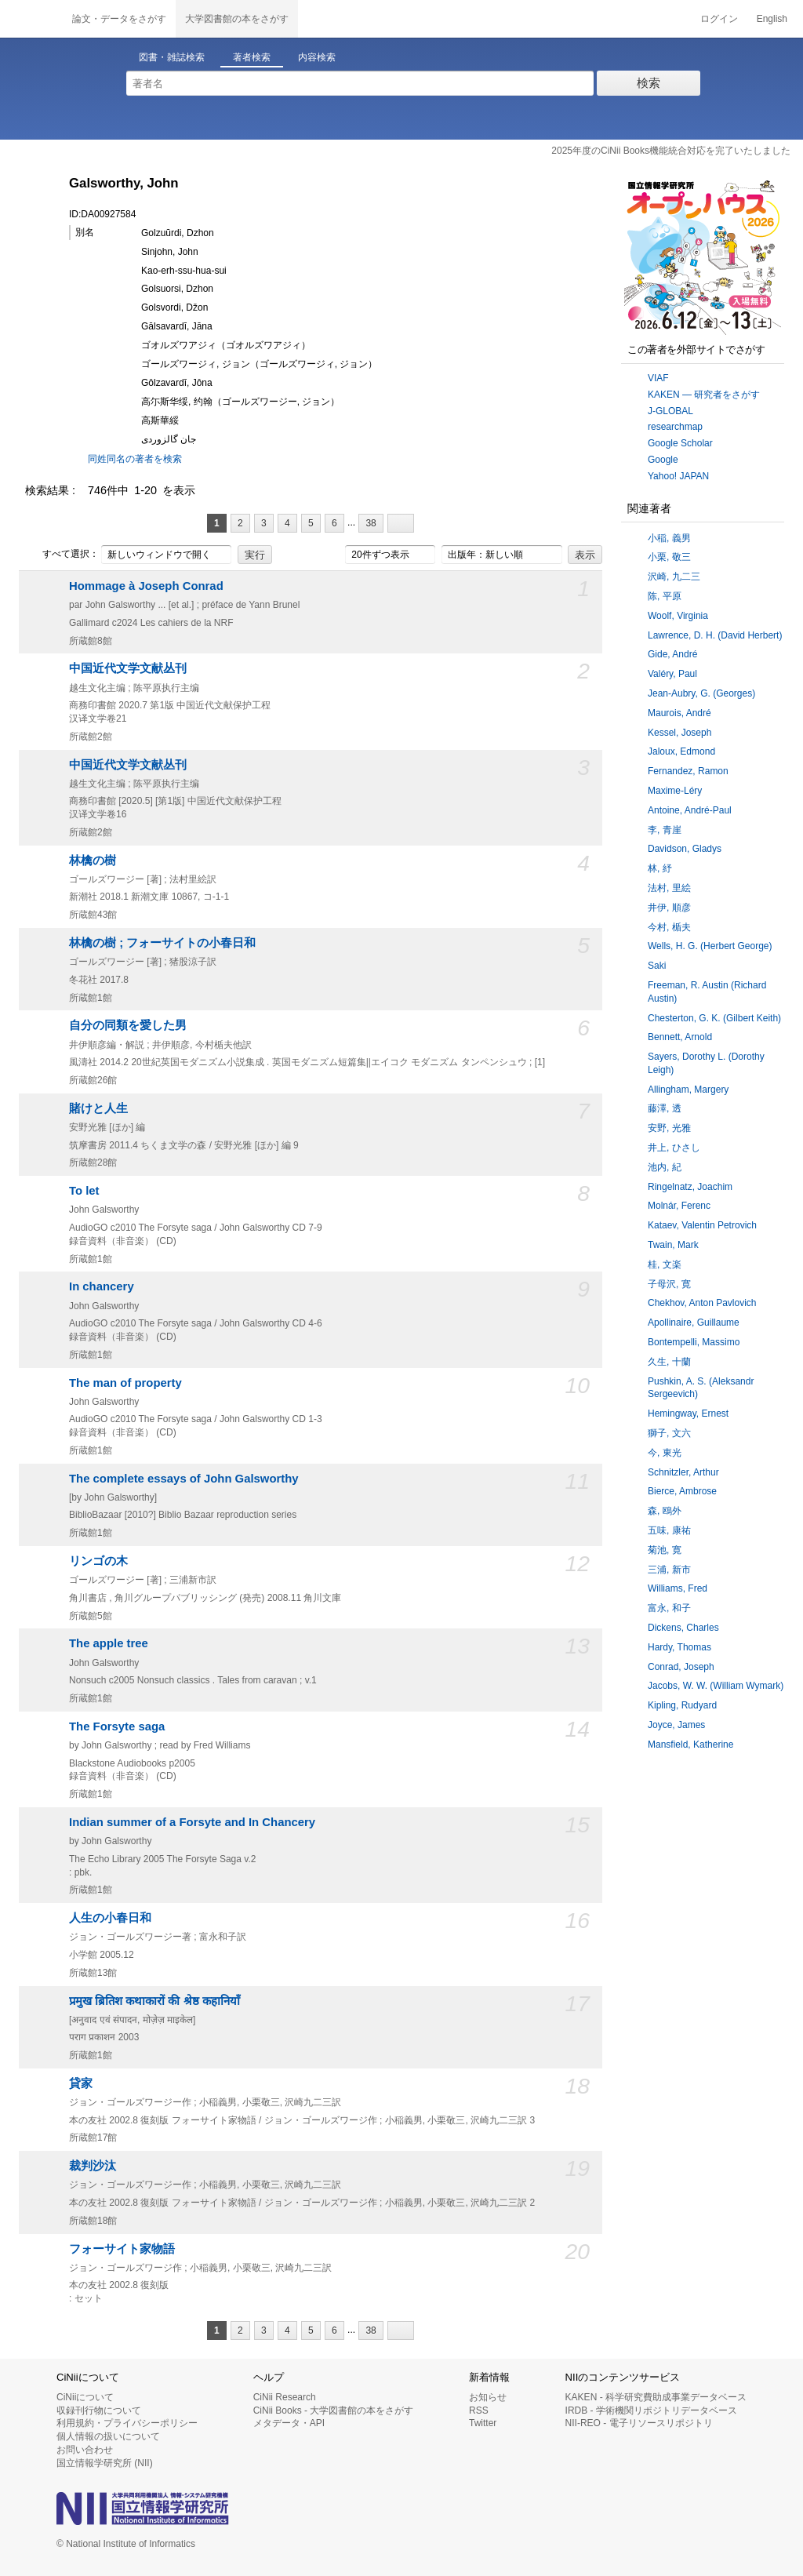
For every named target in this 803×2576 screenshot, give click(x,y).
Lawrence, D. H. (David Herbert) (715, 635)
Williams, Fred (677, 1588)
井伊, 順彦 (669, 907)
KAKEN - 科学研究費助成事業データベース (656, 2397)
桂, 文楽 (664, 1264)
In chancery (101, 1286)
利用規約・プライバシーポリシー (127, 2423)
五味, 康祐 (669, 1530)
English (772, 18)
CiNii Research (284, 2397)
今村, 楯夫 (669, 927)
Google (663, 459)
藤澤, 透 (664, 1108)
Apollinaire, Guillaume (693, 1322)
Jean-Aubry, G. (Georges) (701, 693)
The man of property (125, 1383)
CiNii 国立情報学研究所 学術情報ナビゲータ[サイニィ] (31, 19)
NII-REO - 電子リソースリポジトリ (639, 2423)
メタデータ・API (289, 2423)
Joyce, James (676, 1724)
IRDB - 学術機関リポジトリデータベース (651, 2410)
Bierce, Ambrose (682, 1491)
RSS (479, 2410)
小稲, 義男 (669, 538)
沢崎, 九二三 (674, 576)
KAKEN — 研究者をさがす (704, 394)
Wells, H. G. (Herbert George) (710, 946)
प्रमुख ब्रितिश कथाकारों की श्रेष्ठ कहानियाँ (154, 2001)
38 (370, 523)
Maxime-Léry (675, 790)
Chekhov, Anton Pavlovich (702, 1302)
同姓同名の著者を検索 (135, 458)
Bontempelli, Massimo (693, 1342)
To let (84, 1190)
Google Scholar (680, 443)
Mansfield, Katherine (690, 1744)
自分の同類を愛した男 (128, 1025)
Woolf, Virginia (678, 615)
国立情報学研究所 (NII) (104, 2463)
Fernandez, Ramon (688, 771)
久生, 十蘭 (669, 1361)
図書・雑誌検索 (172, 57)
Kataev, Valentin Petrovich (702, 1225)
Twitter (482, 2423)
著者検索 (252, 57)
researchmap (675, 426)
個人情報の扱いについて (108, 2436)
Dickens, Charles (683, 1627)
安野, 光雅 (669, 1127)
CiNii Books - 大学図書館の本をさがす (333, 2410)
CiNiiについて (85, 2397)
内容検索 (317, 57)
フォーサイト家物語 (122, 2249)
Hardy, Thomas (679, 1647)
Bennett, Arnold (680, 1036)
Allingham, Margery (688, 1089)
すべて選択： (62, 555)
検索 (648, 82)
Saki (657, 965)
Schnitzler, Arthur (683, 1472)
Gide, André (672, 654)
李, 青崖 (664, 829)
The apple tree (108, 1643)
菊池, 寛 (664, 1550)
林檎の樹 (92, 860)
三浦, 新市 (669, 1569)
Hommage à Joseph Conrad (146, 586)
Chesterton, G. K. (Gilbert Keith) (714, 1018)
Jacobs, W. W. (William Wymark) (715, 1685)
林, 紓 (660, 868)
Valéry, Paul (672, 673)
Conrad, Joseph (681, 1666)
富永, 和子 (669, 1608)
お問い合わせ (84, 2449)
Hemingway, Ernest (688, 1413)
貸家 (81, 2083)
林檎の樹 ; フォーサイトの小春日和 (162, 943)
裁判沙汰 (92, 2165)
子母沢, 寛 (669, 1284)
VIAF (658, 378)
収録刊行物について (98, 2410)
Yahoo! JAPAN (678, 476)
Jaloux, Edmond (681, 751)
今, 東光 (664, 1452)
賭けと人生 (98, 1108)
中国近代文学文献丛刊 (128, 668)
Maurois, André (679, 713)
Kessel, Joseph (679, 732)
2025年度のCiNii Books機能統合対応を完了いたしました (670, 150)
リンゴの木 (98, 1561)
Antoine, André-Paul (690, 810)
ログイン (719, 18)
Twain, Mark (673, 1244)
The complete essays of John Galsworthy (184, 1478)
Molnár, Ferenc (679, 1205)
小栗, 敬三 (669, 556)
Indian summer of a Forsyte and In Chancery (192, 1822)
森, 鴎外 (664, 1510)
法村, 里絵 (669, 887)
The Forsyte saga (117, 1726)
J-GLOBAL (670, 411)
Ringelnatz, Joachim (690, 1186)
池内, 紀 (664, 1167)
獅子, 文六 (669, 1433)
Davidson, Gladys (684, 848)
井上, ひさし (674, 1147)
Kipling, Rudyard (682, 1705)
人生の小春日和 (110, 1918)
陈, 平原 (664, 596)
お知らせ (488, 2397)
